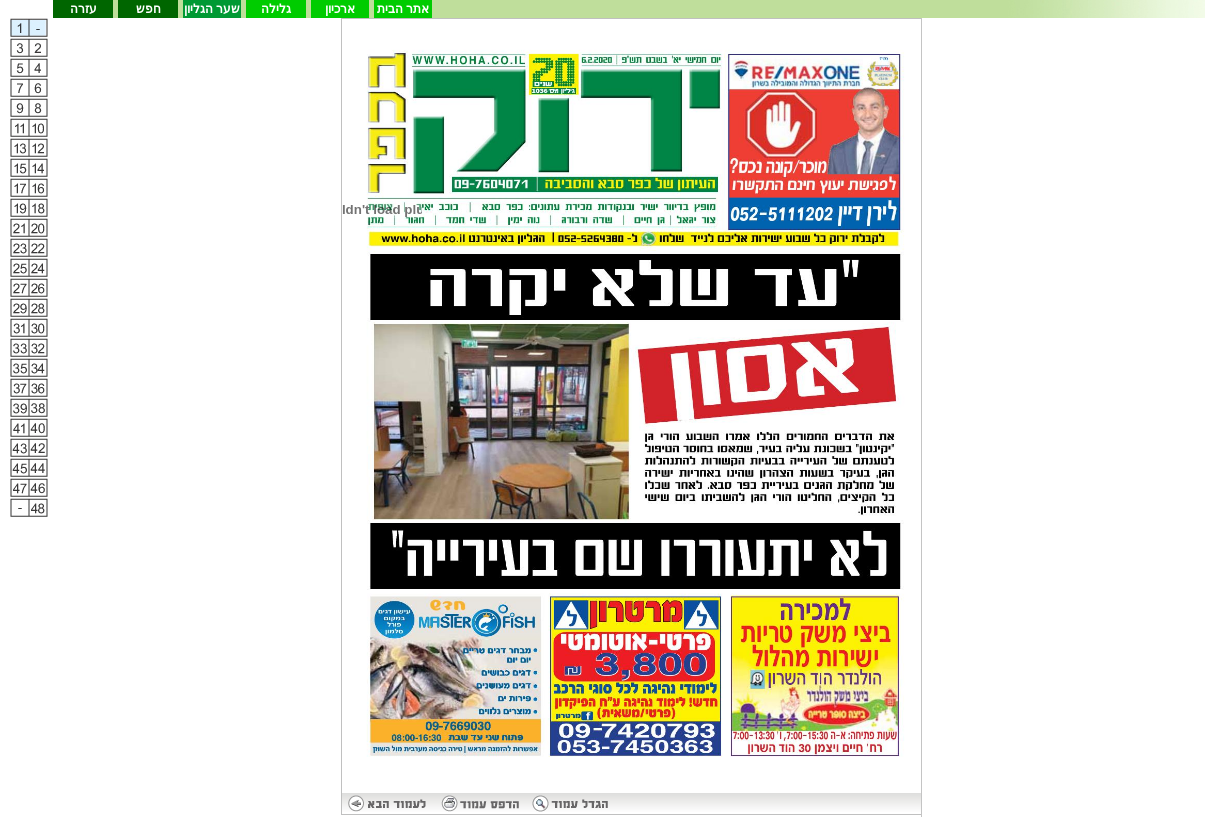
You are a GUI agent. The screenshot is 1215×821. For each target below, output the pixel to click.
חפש (148, 9)
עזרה (83, 9)
